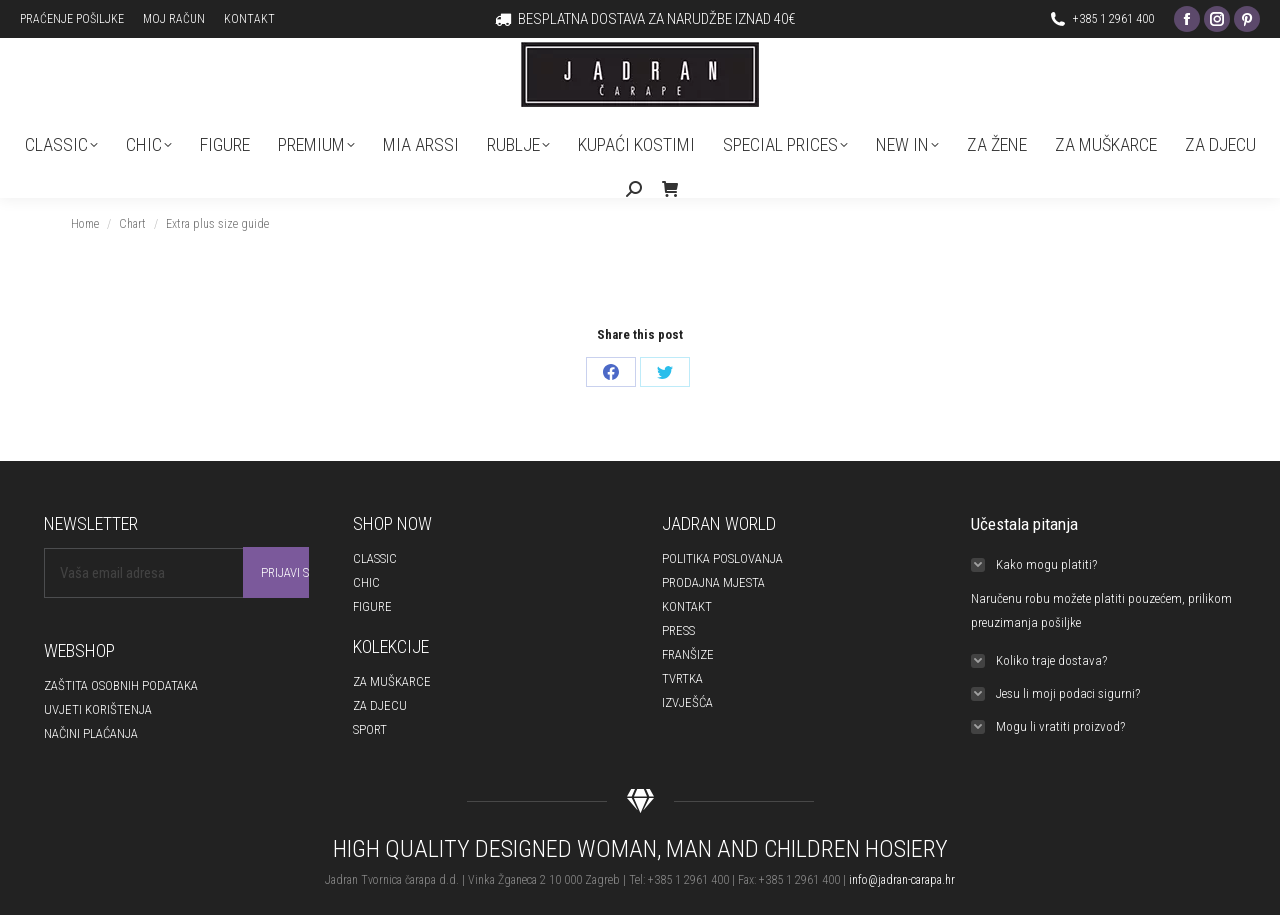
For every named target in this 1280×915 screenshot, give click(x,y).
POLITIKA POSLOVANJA (722, 558)
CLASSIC (375, 558)
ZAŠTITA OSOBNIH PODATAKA (121, 685)
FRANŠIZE (688, 654)
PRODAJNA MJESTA (713, 582)
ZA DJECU (380, 705)
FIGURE (372, 606)
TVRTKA (682, 678)
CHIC (366, 582)
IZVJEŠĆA (687, 702)
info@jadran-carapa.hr (902, 880)
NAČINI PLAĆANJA (91, 733)
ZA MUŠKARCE (392, 681)
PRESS (678, 630)
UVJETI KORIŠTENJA (98, 709)
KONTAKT (687, 606)
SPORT (370, 729)
